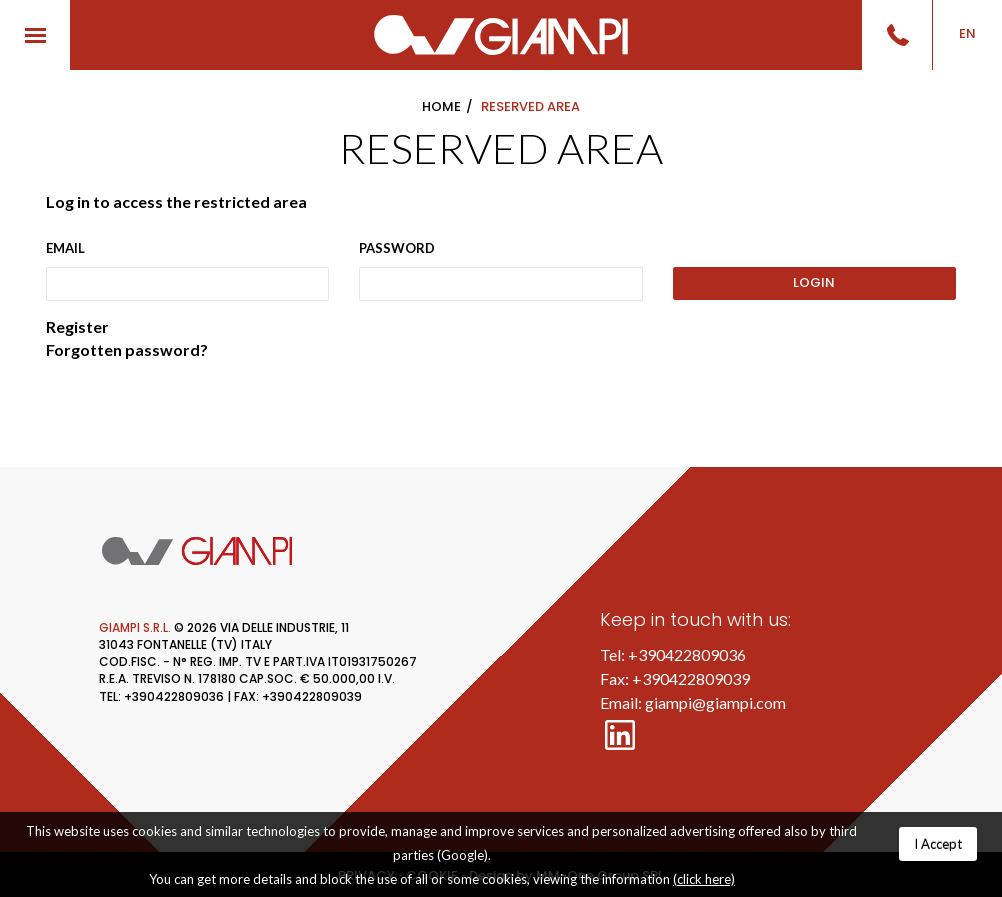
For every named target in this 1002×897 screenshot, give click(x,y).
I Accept (938, 844)
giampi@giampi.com (715, 702)
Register (77, 326)
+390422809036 (687, 654)
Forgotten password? (127, 349)
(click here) (704, 879)
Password (397, 248)
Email (65, 248)
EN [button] (967, 33)
